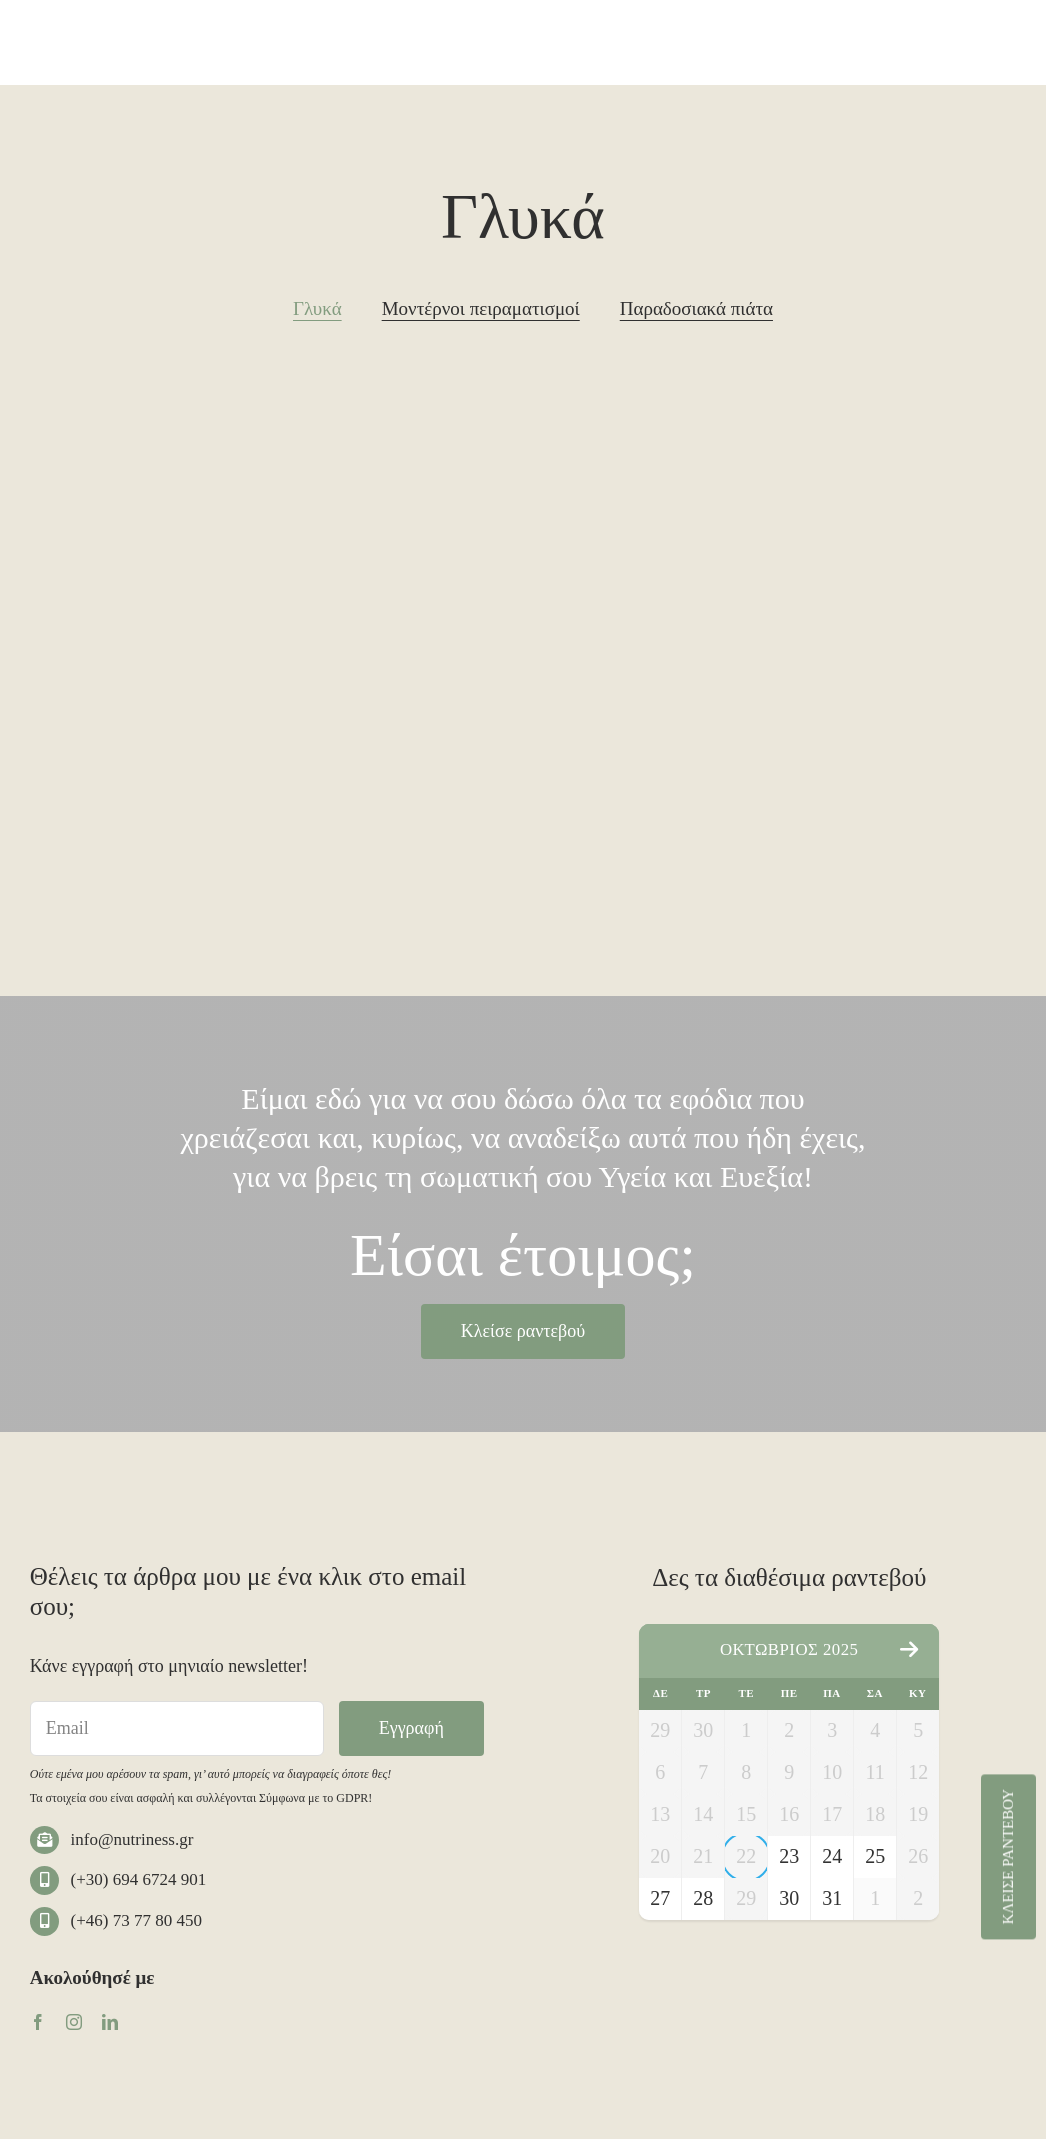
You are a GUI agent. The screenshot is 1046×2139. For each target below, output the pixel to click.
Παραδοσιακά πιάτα (696, 308)
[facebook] (38, 2022)
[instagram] (74, 2022)
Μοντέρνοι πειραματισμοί (481, 308)
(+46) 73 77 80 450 (136, 1920)
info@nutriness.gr (132, 1839)
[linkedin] (110, 2022)
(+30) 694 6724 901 (139, 1879)
